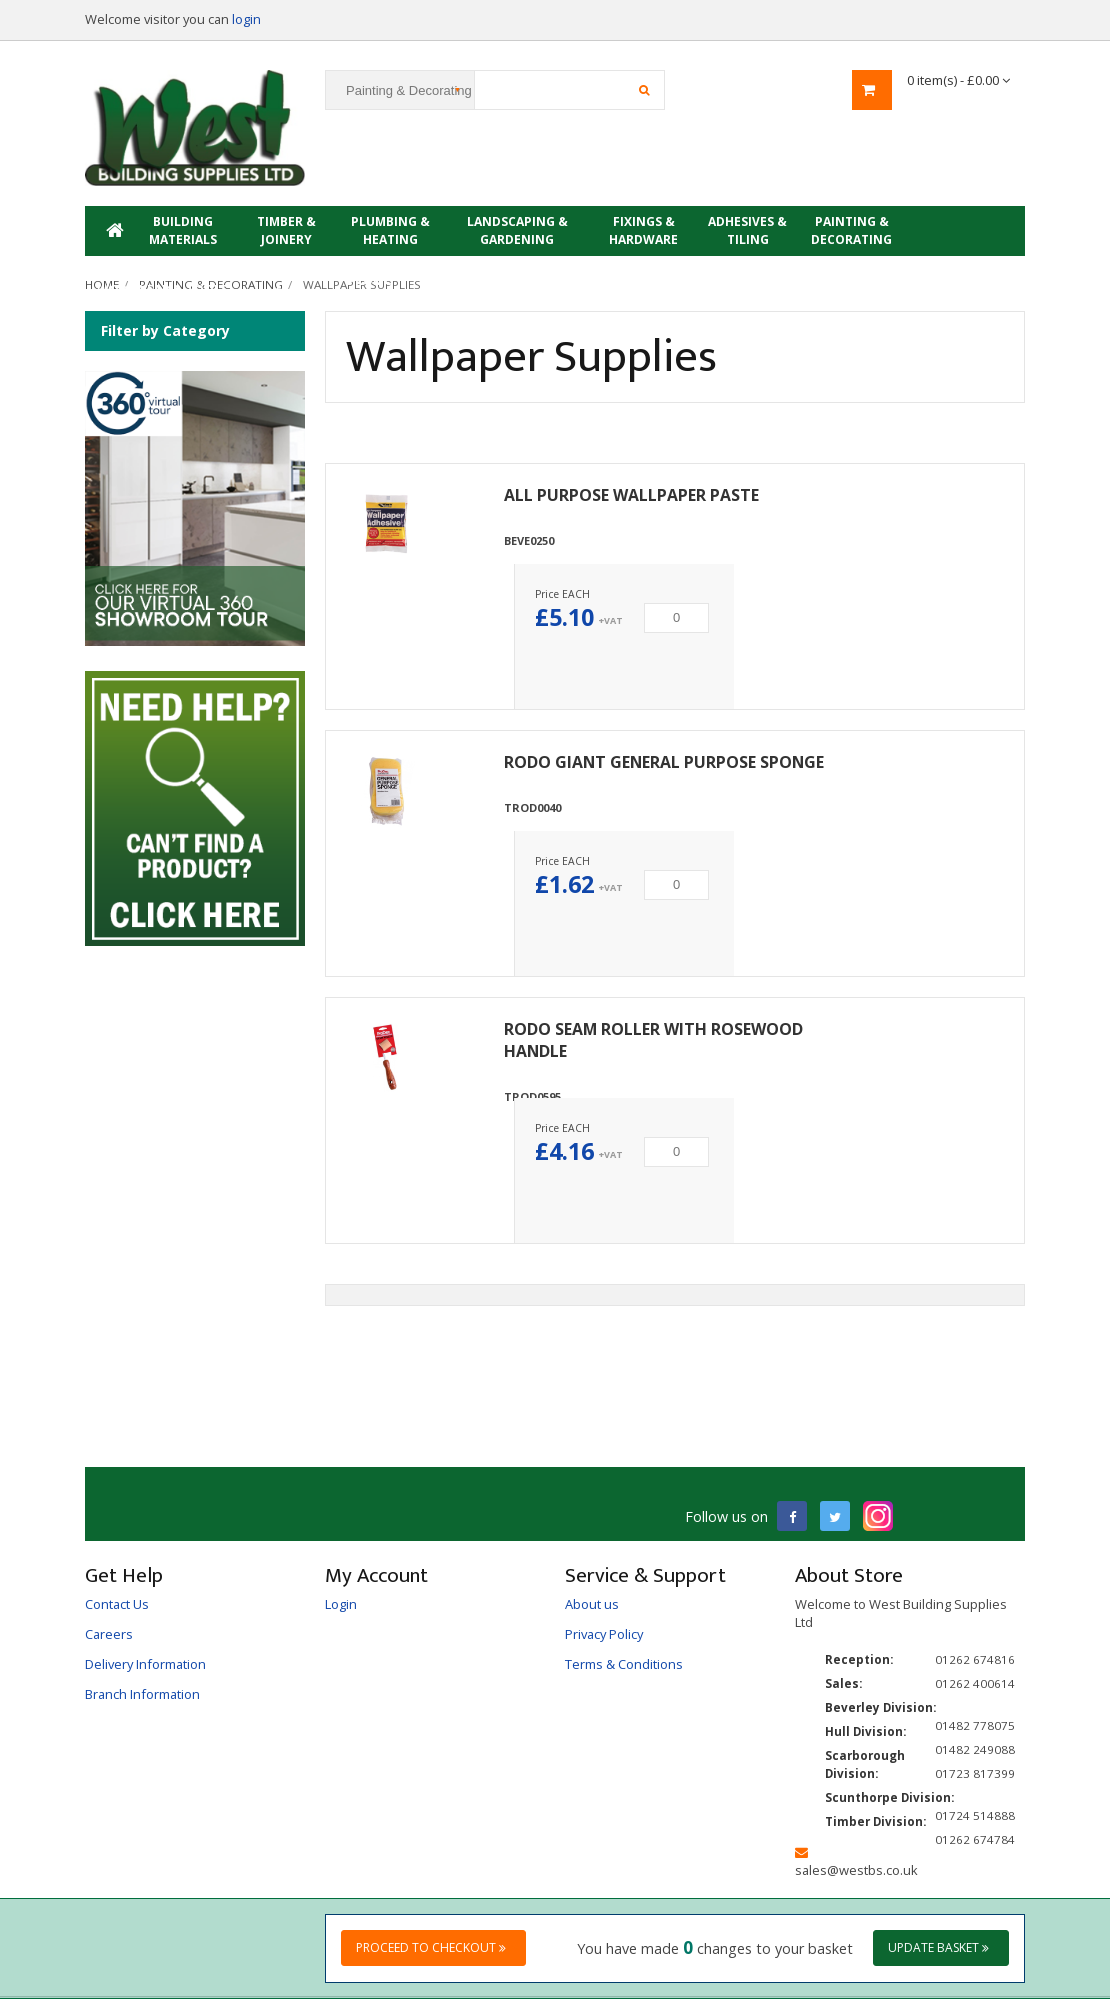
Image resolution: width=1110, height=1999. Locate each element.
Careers (109, 1634)
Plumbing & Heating (390, 230)
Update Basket (938, 1947)
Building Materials (183, 230)
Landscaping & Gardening (517, 230)
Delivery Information (145, 1664)
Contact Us (117, 1604)
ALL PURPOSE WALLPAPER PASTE (631, 495)
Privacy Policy (604, 1634)
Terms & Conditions (624, 1664)
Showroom (281, 280)
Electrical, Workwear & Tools (162, 280)
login (246, 19)
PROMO (370, 280)
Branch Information (142, 1694)
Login (341, 1604)
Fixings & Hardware (643, 230)
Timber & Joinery (286, 230)
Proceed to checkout (431, 1947)
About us (592, 1604)
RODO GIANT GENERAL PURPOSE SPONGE (664, 762)
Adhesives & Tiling (747, 230)
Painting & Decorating (851, 230)
